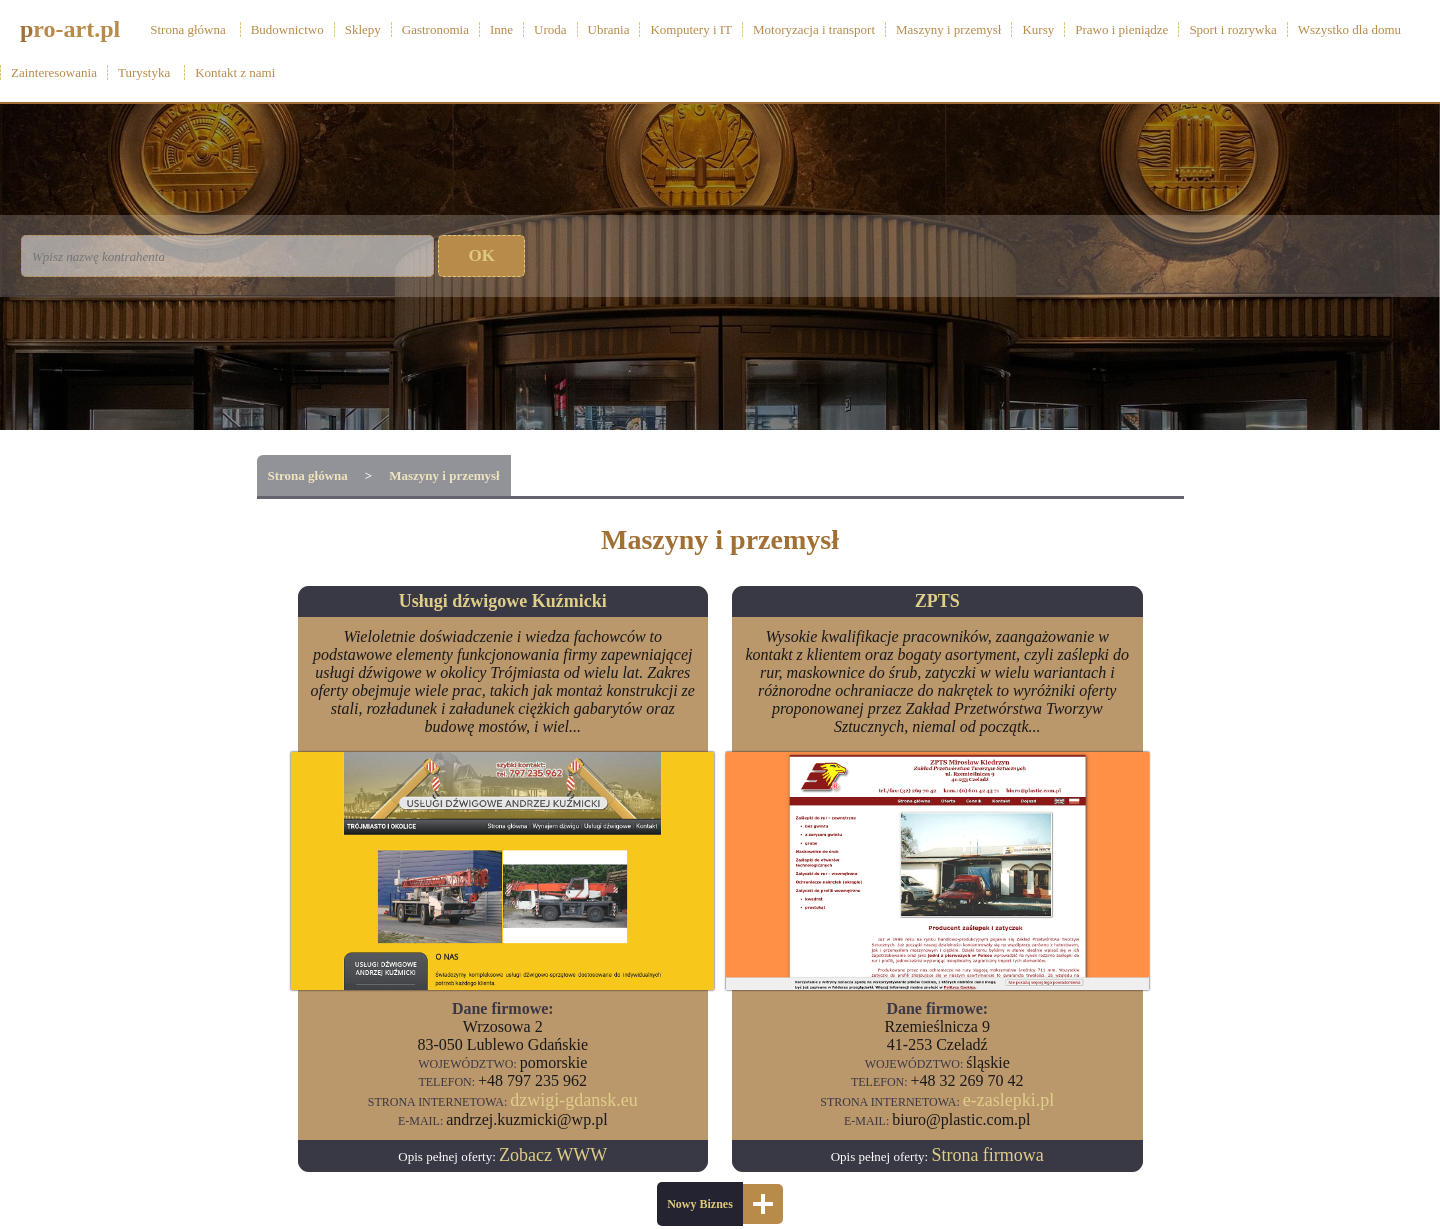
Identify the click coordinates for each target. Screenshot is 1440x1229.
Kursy (1038, 29)
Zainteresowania (54, 72)
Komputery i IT (691, 29)
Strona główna (187, 29)
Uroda (550, 29)
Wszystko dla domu (1349, 29)
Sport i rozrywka (1232, 29)
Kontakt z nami (235, 72)
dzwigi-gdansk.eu (573, 1100)
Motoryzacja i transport (814, 29)
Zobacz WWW (553, 1155)
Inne (501, 29)
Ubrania (609, 29)
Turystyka (144, 72)
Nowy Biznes (700, 1204)
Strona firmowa (987, 1155)
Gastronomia (435, 29)
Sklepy (363, 29)
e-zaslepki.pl (1008, 1100)
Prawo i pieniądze (1121, 29)
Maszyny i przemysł (948, 29)
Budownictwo (287, 29)
